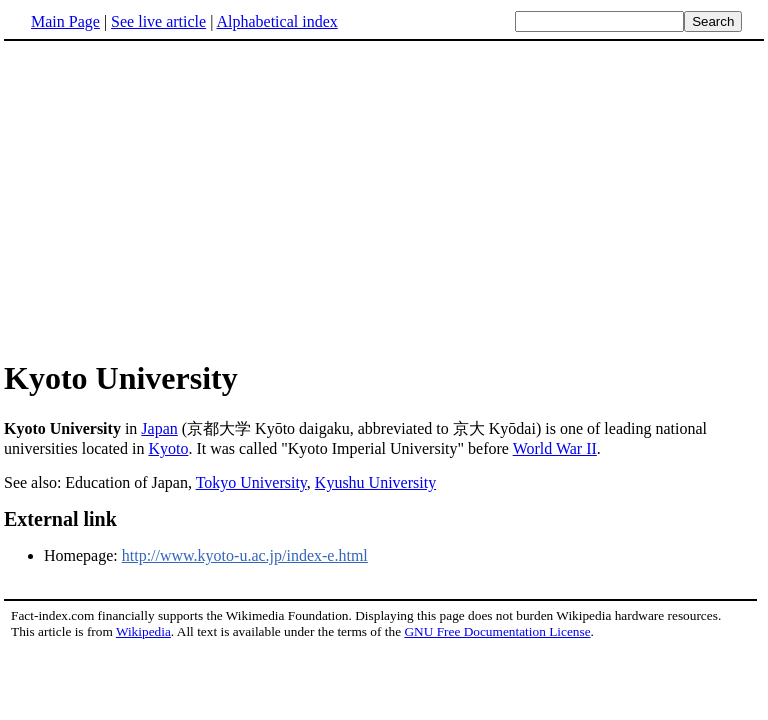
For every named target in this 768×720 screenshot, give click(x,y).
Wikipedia (143, 631)
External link (60, 519)
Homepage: (83, 555)
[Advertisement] (384, 199)
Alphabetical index (276, 21)
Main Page (65, 21)
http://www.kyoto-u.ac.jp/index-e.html (245, 555)
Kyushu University (375, 482)
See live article (158, 21)
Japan (159, 428)
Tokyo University (251, 482)
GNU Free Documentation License (497, 631)
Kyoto (168, 448)
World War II (555, 448)
